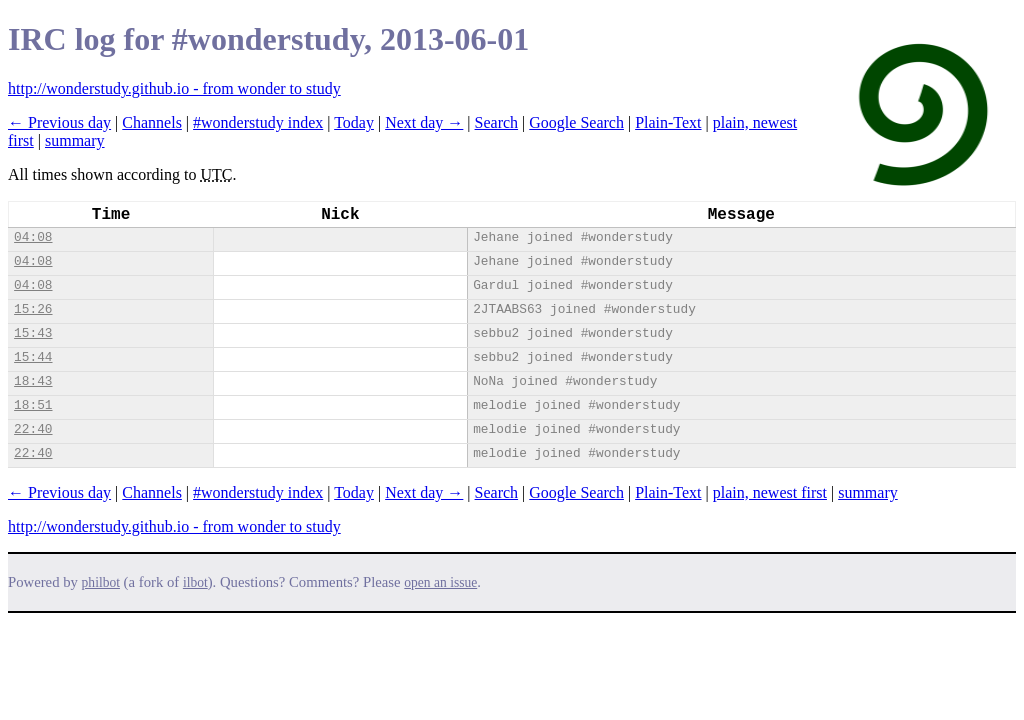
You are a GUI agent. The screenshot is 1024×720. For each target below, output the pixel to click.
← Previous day (59, 122)
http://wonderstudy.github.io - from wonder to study (174, 88)
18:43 (33, 381)
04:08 (33, 237)
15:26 (33, 309)
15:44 (33, 357)
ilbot (195, 582)
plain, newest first (770, 492)
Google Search (576, 122)
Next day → (424, 122)
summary (75, 140)
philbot (101, 582)
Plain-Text (668, 122)
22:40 (33, 429)
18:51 (33, 405)
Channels (152, 122)
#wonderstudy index (258, 122)
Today (354, 122)
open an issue (440, 582)
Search (497, 122)
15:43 (33, 333)
